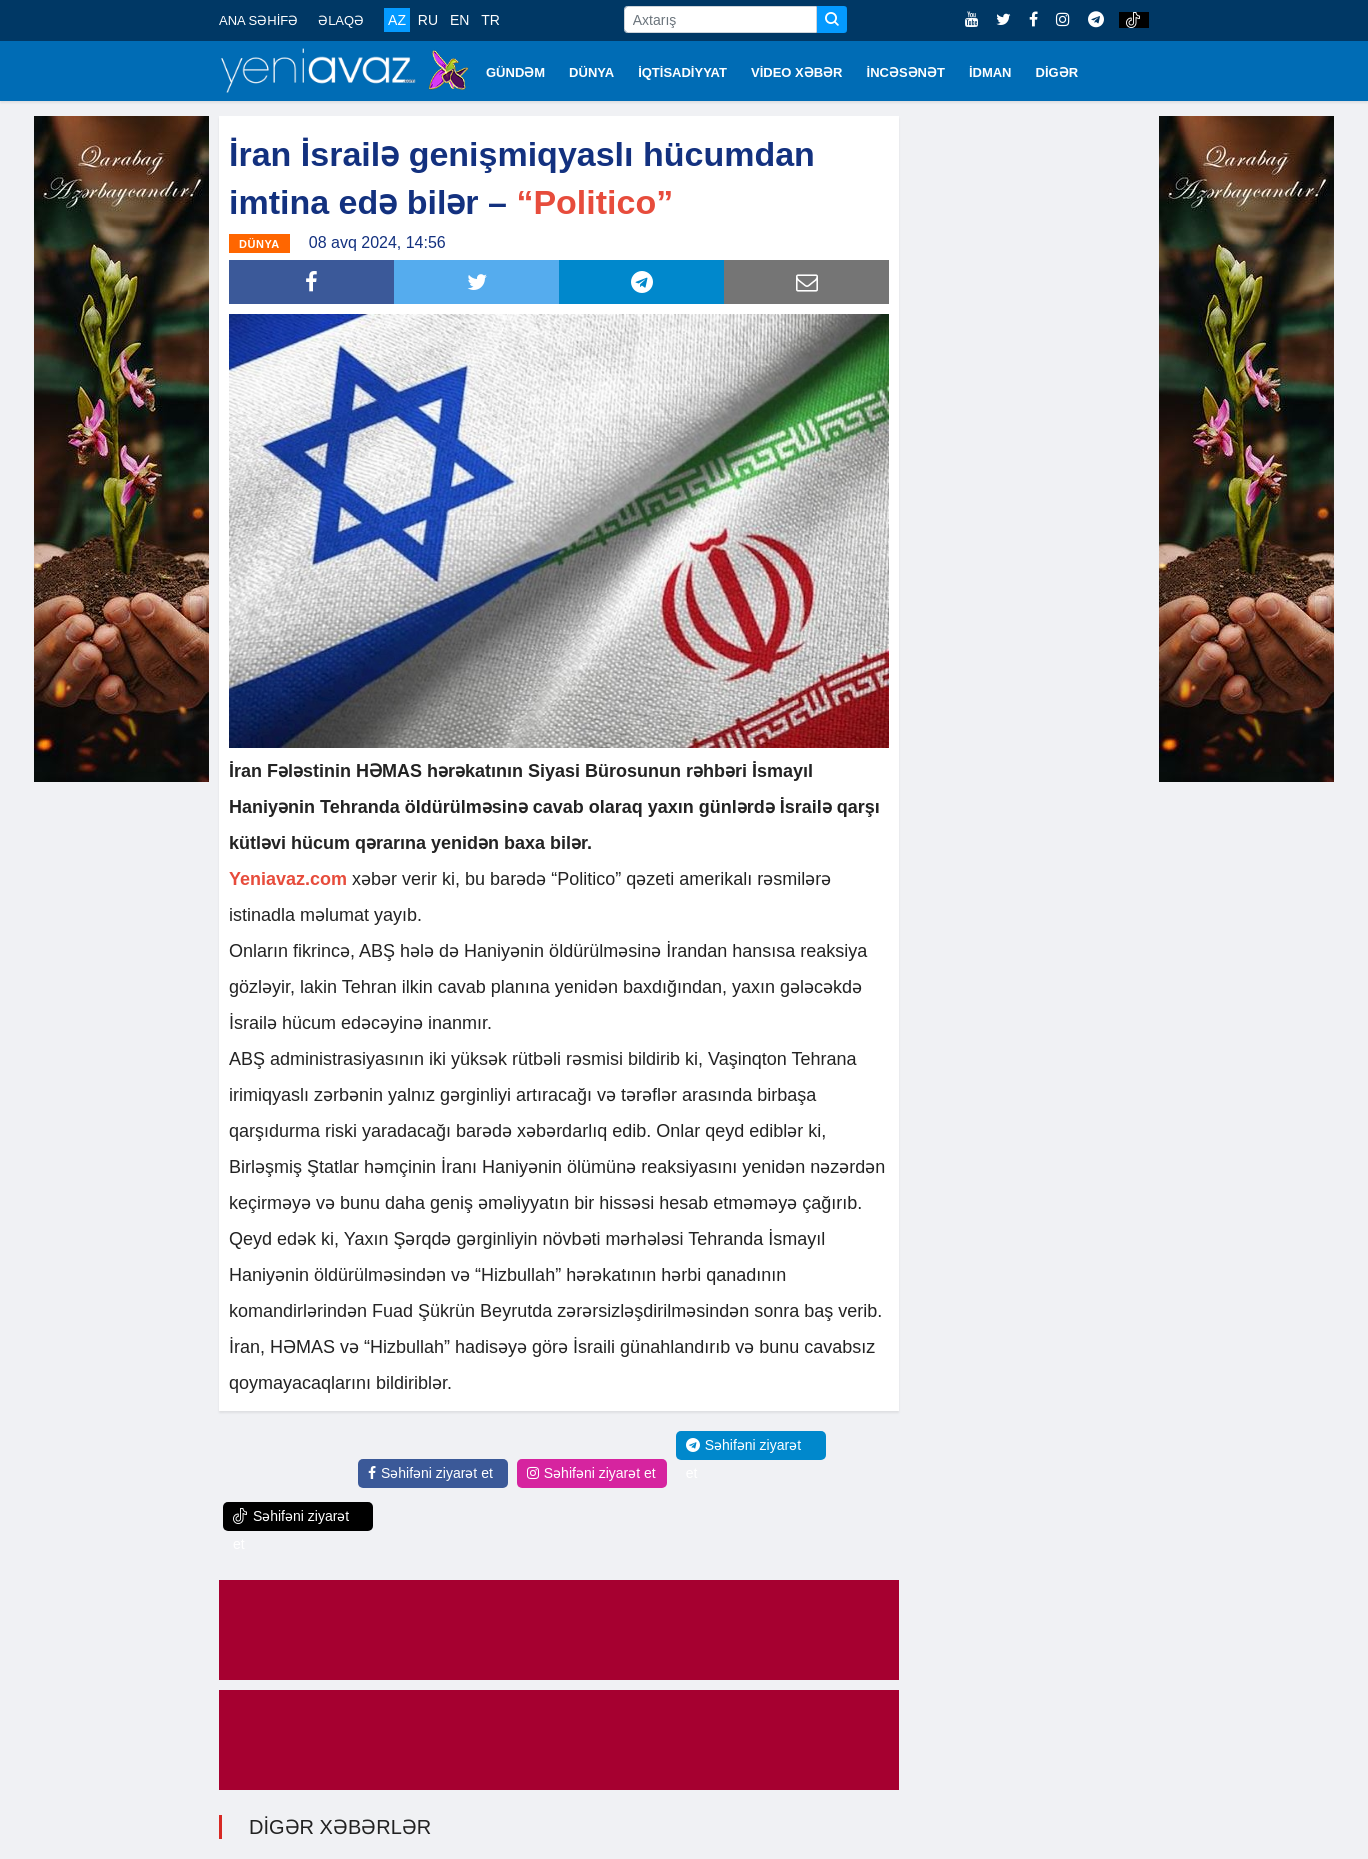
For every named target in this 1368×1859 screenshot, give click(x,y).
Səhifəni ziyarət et (430, 1473)
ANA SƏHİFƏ (258, 20)
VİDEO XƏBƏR (797, 72)
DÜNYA (591, 72)
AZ (397, 20)
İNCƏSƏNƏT (906, 72)
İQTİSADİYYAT (682, 72)
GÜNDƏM (515, 72)
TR (490, 20)
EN (459, 20)
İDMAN (990, 72)
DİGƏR (1057, 72)
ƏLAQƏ (341, 20)
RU (428, 20)
